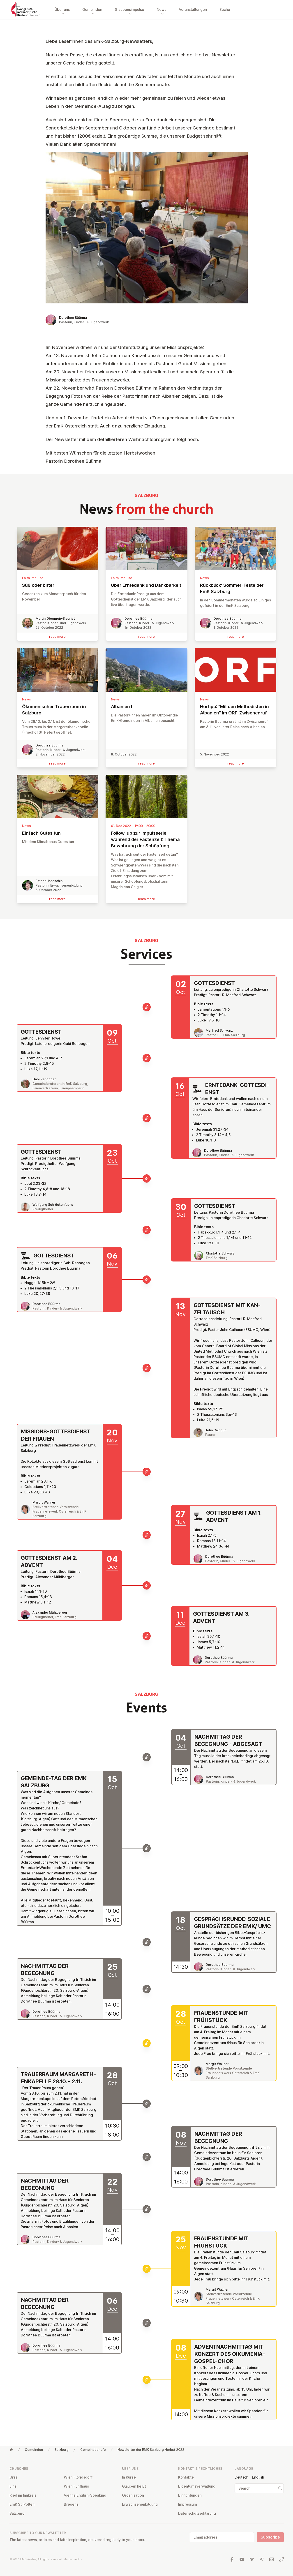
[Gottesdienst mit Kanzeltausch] (146, 1368)
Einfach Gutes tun (57, 833)
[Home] (11, 2449)
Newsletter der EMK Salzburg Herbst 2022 (151, 2449)
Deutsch (241, 2477)
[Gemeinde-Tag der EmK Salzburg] (146, 1848)
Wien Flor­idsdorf (78, 2477)
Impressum (187, 2504)
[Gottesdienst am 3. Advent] (146, 1636)
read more (57, 636)
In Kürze (129, 2477)
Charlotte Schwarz (220, 1253)
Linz (12, 2486)
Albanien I (146, 706)
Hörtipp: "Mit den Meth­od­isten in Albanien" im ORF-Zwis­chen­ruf (235, 709)
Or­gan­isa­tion (133, 2495)
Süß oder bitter (57, 585)
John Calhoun (215, 1430)
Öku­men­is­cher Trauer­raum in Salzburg (57, 709)
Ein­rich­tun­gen (190, 2495)
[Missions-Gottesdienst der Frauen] (146, 1472)
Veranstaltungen (193, 9)
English (258, 2477)
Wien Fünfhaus (76, 2486)
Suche (224, 9)
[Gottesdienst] (146, 1007)
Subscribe (270, 2537)
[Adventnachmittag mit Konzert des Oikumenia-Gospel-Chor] (146, 2380)
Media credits (72, 2559)
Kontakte (186, 2477)
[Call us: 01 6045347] (281, 2559)
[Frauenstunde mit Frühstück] (146, 2043)
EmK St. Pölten (22, 2504)
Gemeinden (34, 2449)
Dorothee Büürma (73, 317)
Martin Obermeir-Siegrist (55, 618)
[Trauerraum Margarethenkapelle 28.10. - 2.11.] (146, 2103)
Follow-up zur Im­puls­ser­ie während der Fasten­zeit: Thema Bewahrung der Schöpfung (146, 839)
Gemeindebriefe (93, 2449)
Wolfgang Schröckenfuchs (52, 1204)
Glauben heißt (134, 2486)
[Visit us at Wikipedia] (261, 2559)
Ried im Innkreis (22, 2495)
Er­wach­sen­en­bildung (140, 2504)
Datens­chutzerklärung (197, 2513)
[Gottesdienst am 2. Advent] (146, 1585)
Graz (13, 2477)
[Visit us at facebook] (232, 2559)
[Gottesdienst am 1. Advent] (146, 1535)
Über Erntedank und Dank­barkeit (146, 585)
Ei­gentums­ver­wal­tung (196, 2486)
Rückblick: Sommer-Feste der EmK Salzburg (235, 588)
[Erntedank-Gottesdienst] (146, 1118)
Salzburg (62, 2449)
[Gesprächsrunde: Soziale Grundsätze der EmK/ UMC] (146, 1942)
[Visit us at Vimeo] (251, 2559)
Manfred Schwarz (219, 1030)
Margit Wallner (43, 1502)
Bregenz (71, 2504)
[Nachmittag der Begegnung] (146, 1989)
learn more (146, 899)
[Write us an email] (271, 2559)
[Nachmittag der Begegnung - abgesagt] (146, 1757)
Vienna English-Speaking (85, 2495)
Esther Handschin (49, 881)
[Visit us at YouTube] (242, 2559)
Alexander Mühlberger (49, 1612)
